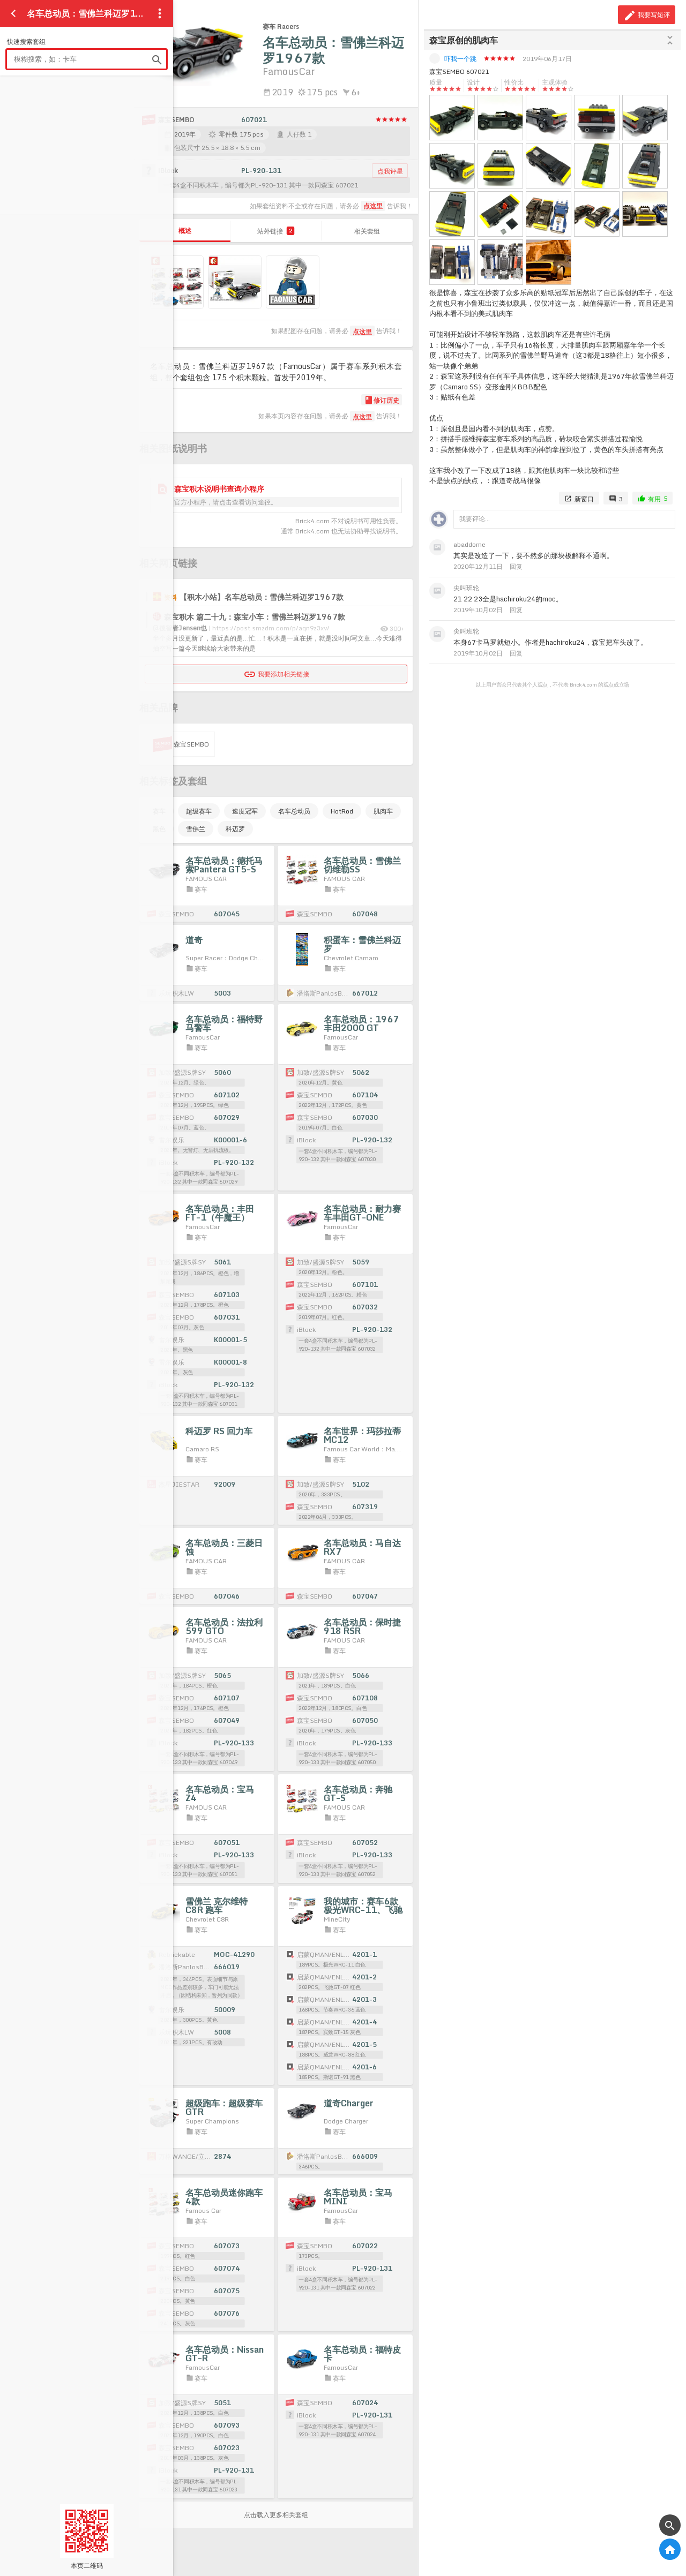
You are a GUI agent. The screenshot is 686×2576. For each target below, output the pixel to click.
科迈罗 (235, 829)
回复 (516, 566)
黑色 (159, 829)
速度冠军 (245, 811)
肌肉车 (383, 811)
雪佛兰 (195, 829)
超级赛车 (199, 811)
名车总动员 (294, 811)
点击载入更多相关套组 (276, 2515)
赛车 (159, 811)
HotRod (342, 811)
